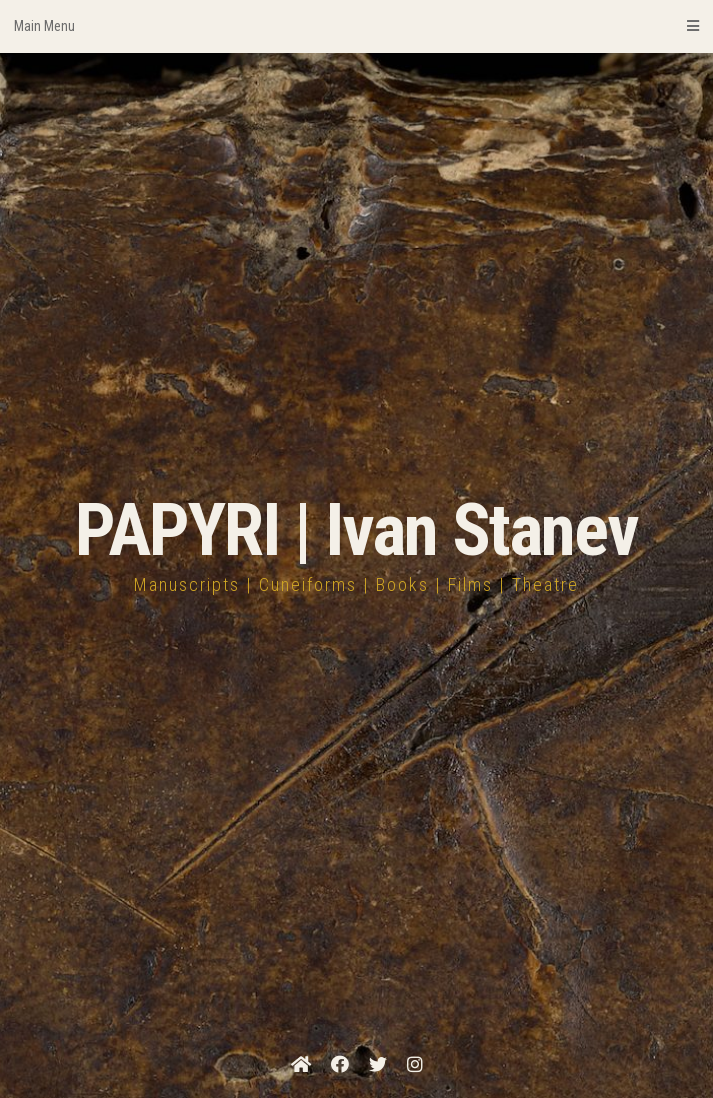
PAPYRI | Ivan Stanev (356, 530)
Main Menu (356, 26)
